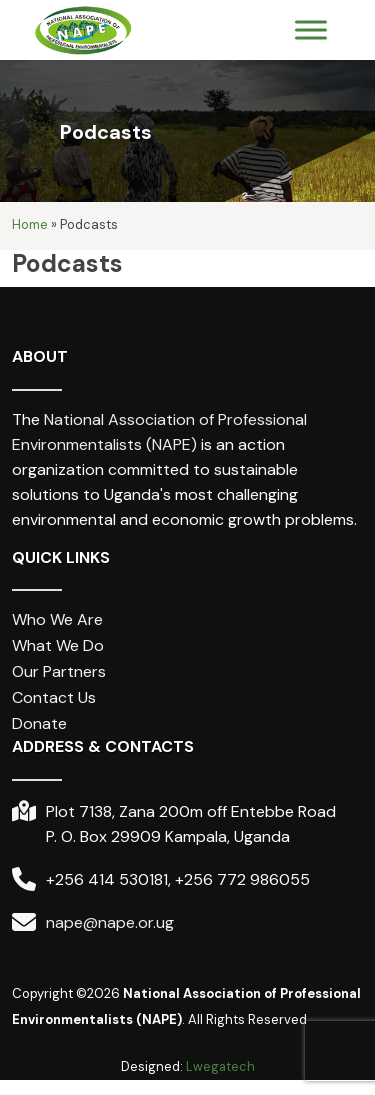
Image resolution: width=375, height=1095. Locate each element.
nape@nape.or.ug (110, 922)
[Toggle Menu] (311, 30)
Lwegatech (220, 1066)
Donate (39, 724)
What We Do (58, 646)
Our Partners (59, 672)
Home (30, 225)
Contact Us (54, 698)
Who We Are (57, 620)
